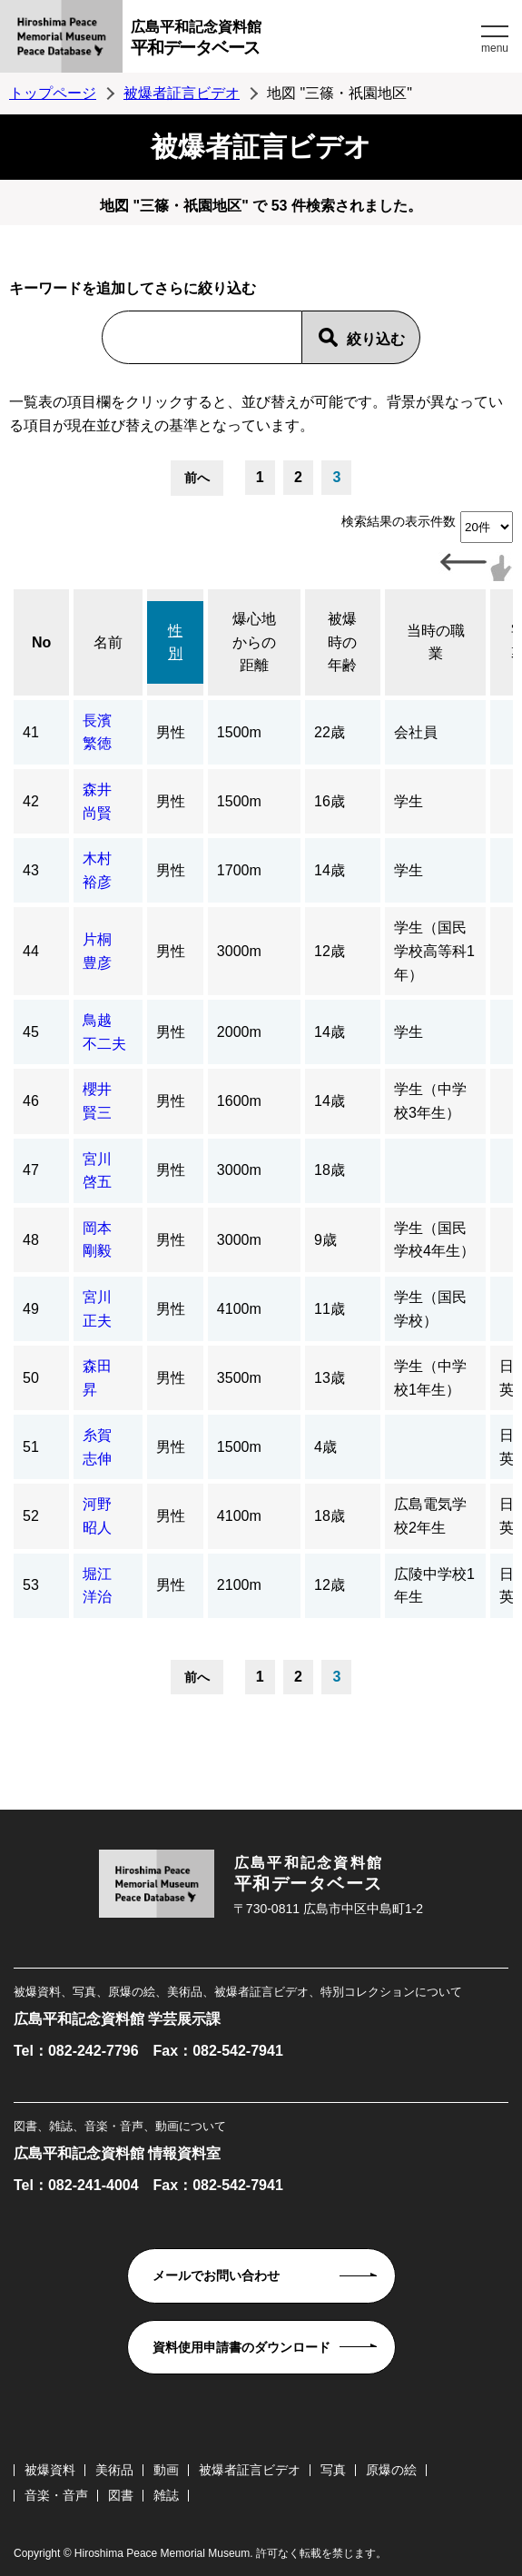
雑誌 (166, 2495)
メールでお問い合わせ (216, 2275)
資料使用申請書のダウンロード (241, 2347)
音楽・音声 (56, 2495)
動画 (166, 2469)
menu (494, 48)
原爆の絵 (391, 2469)
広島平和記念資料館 (304, 40)
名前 (108, 642)
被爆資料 (50, 2469)
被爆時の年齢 (342, 642)
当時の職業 (436, 642)
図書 (120, 2495)
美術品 (114, 2469)
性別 (175, 642)
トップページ (52, 93)
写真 (333, 2469)
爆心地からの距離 (254, 642)
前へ (197, 477)
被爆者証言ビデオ (181, 93)
